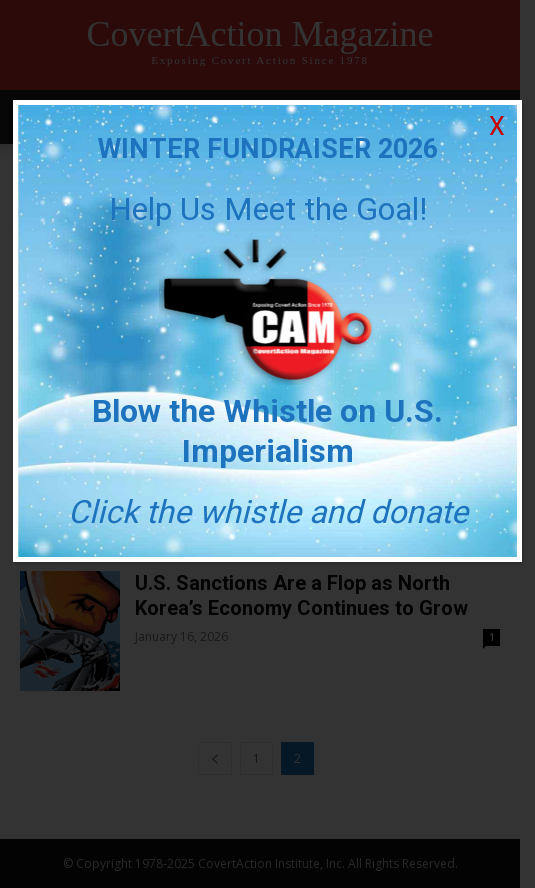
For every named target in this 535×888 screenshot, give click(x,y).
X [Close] (497, 126)
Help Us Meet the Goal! (268, 209)
